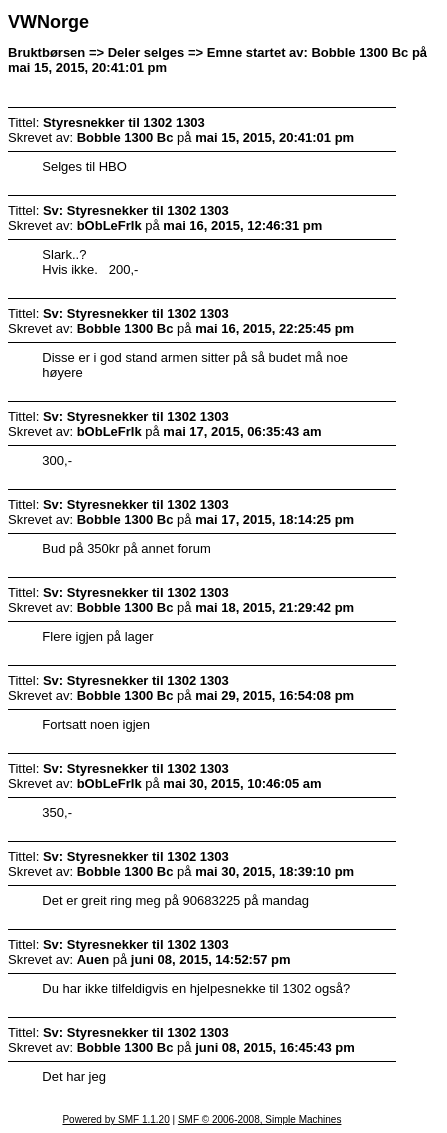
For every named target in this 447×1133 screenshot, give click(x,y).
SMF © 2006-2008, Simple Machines (260, 1119)
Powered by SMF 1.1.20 (115, 1119)
